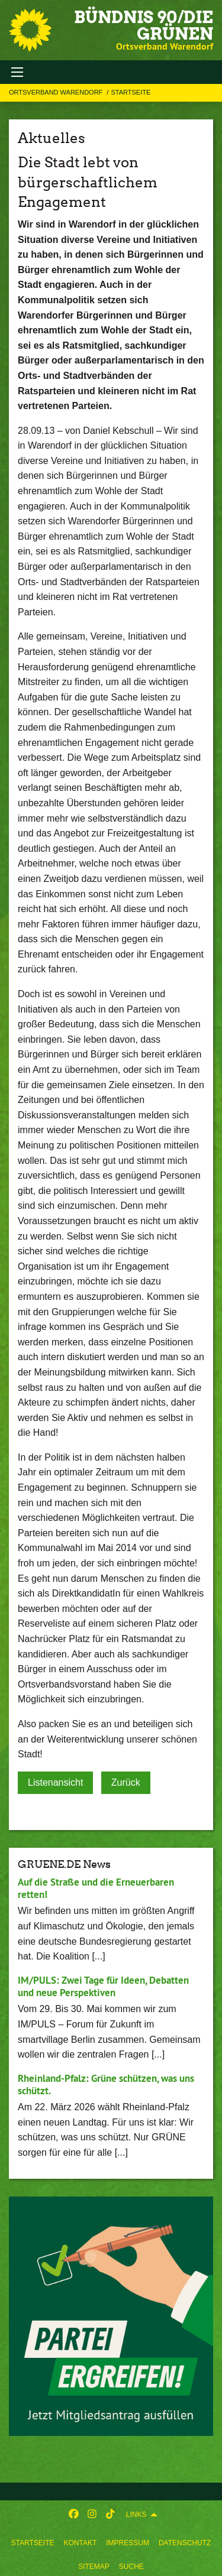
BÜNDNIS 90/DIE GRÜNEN (143, 25)
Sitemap (94, 2566)
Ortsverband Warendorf (56, 92)
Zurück (125, 1782)
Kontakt (79, 2543)
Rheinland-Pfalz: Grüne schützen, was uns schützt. (106, 2084)
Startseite (32, 2543)
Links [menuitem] (136, 2514)
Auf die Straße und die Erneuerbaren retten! (96, 1888)
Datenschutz (185, 2543)
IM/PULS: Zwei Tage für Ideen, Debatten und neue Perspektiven (103, 1986)
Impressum (127, 2543)
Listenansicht (55, 1782)
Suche (131, 2566)
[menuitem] (32, 2540)
